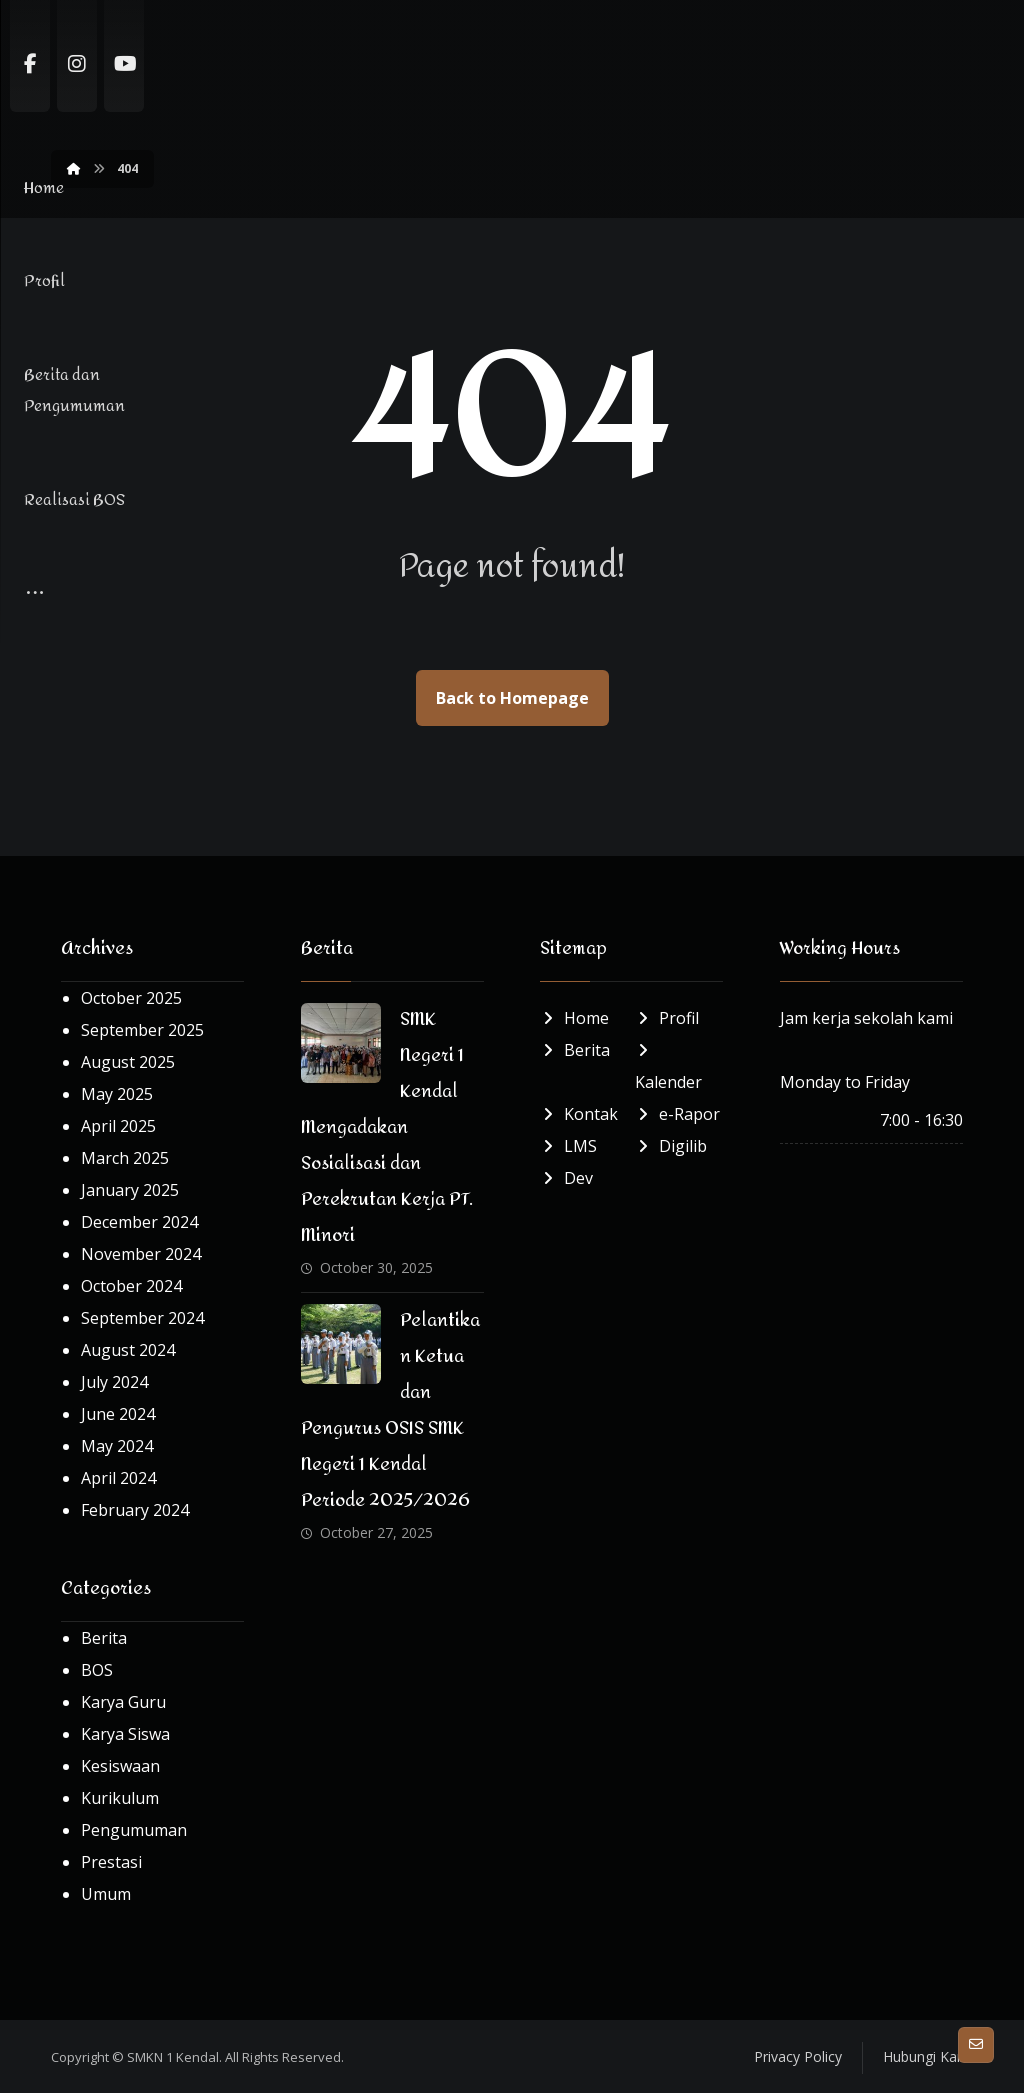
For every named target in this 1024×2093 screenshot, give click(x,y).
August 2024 (128, 1351)
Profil (667, 1019)
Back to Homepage (512, 699)
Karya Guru (123, 1703)
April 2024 (118, 1479)
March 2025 (125, 1159)
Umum (106, 1895)
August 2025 (128, 1063)
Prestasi (111, 1863)
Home (574, 1019)
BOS (97, 1671)
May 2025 (117, 1095)
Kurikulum (120, 1799)
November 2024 (141, 1255)
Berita (104, 1639)
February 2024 (135, 1511)
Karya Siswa (125, 1735)
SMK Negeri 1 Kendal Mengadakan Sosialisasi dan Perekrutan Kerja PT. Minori (387, 1128)
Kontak (579, 1115)
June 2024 (118, 1415)
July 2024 (114, 1383)
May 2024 (117, 1447)
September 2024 (142, 1319)
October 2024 (131, 1287)
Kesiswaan (120, 1767)
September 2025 (142, 1031)
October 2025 (131, 999)
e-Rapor (677, 1115)
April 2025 (118, 1127)
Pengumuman (134, 1831)
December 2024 (139, 1223)
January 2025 (130, 1191)
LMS (568, 1147)
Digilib (671, 1147)
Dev (566, 1179)
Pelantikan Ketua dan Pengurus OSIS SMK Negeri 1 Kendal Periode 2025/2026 (391, 1411)
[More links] (799, 47)
